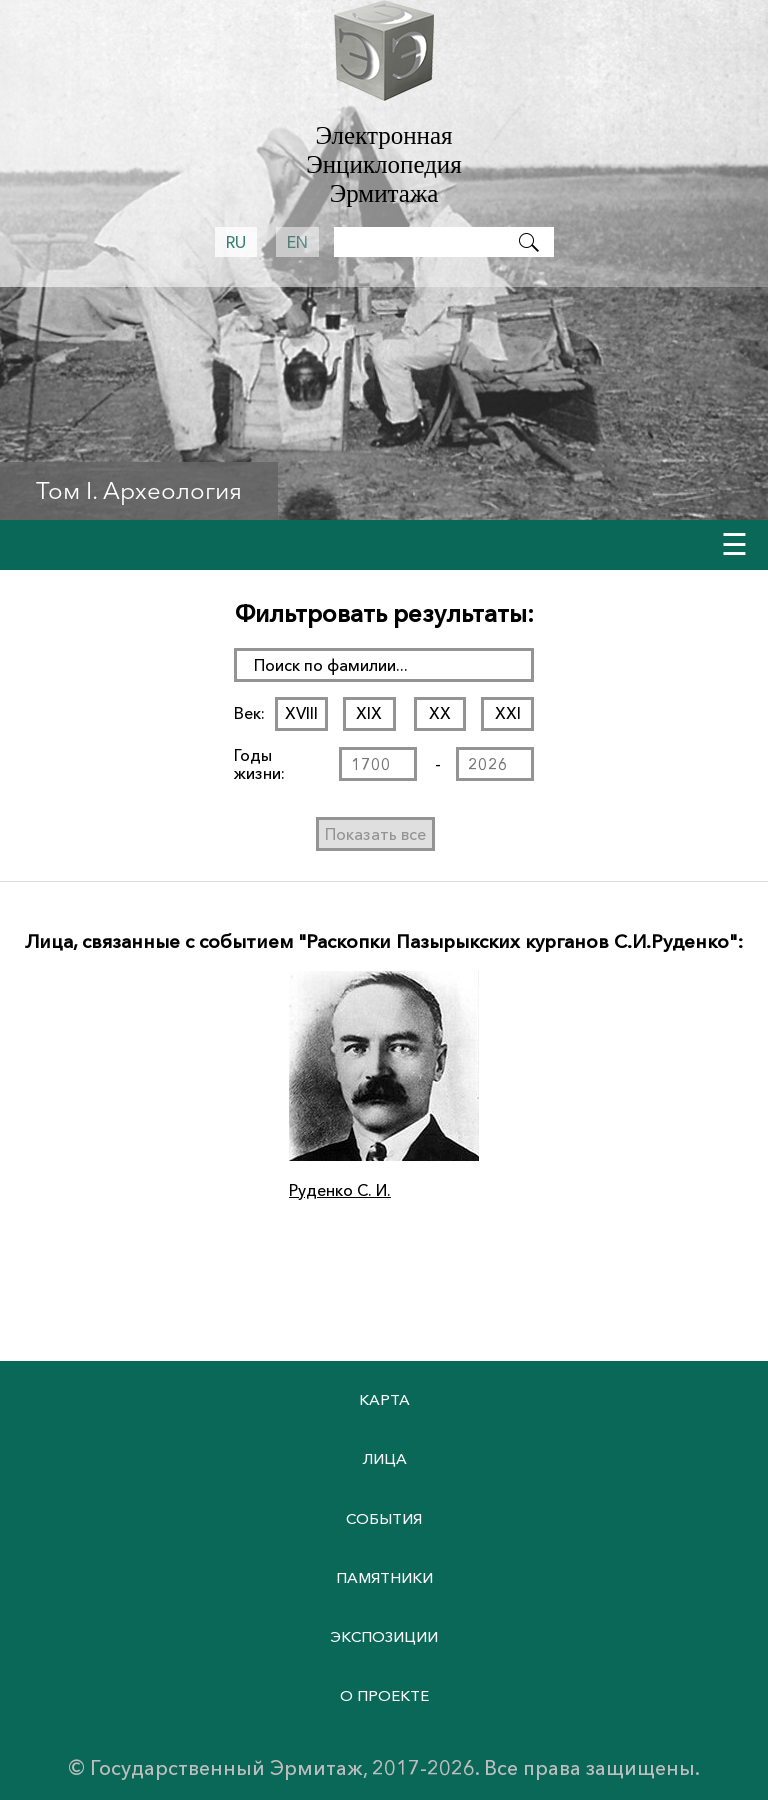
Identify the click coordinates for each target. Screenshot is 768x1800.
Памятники (384, 1577)
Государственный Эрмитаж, (228, 1768)
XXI (508, 713)
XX (440, 713)
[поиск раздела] (384, 665)
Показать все (375, 834)
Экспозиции (384, 1636)
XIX (369, 713)
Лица (384, 1458)
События (384, 1518)
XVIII (301, 713)
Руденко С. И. (340, 1190)
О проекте (384, 1695)
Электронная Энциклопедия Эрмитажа (384, 164)
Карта (384, 1399)
